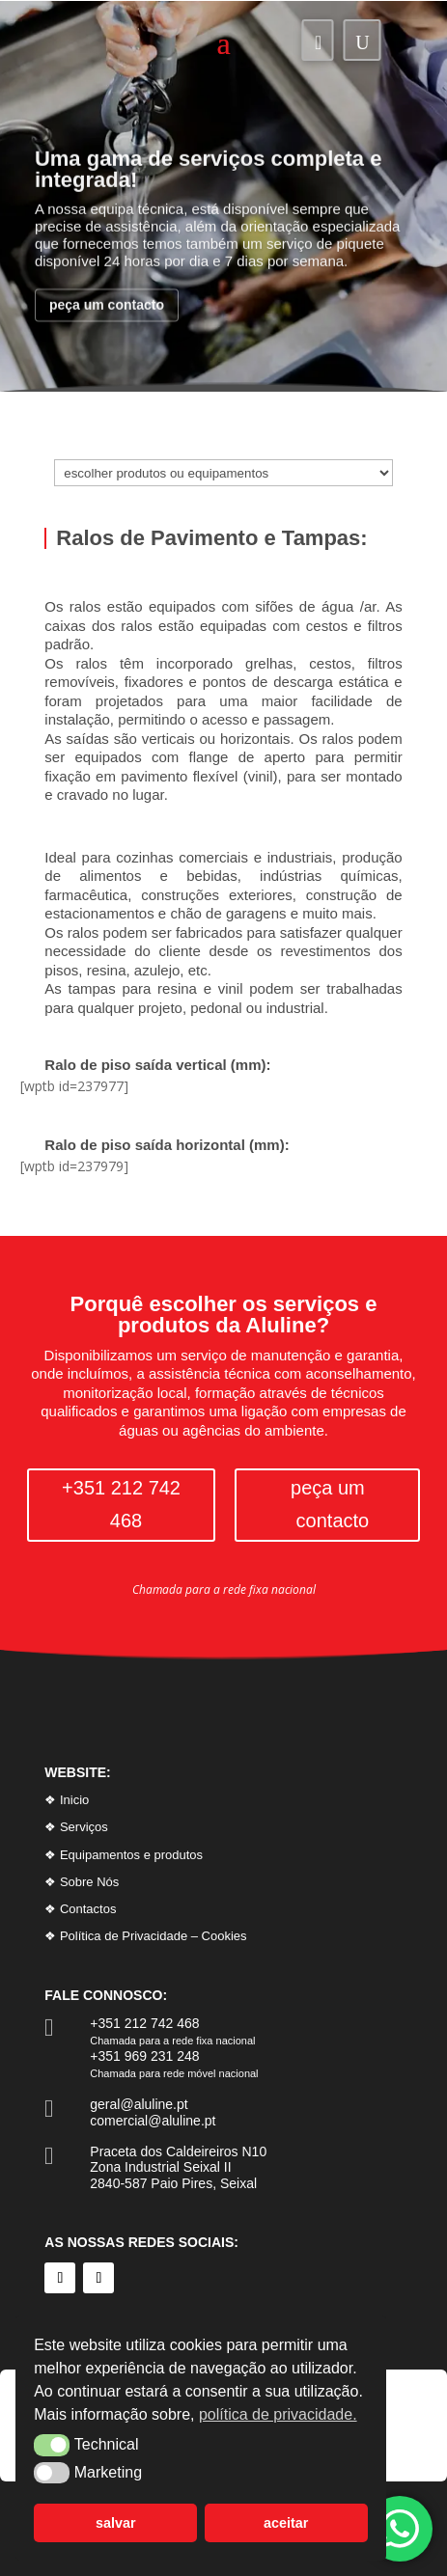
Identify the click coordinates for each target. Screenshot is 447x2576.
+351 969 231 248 (144, 2056)
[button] (52, 2444)
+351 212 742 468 (121, 1505)
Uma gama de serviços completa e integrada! (208, 190)
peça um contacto (106, 326)
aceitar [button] (286, 2523)
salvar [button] (116, 2523)
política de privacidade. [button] (278, 2414)
